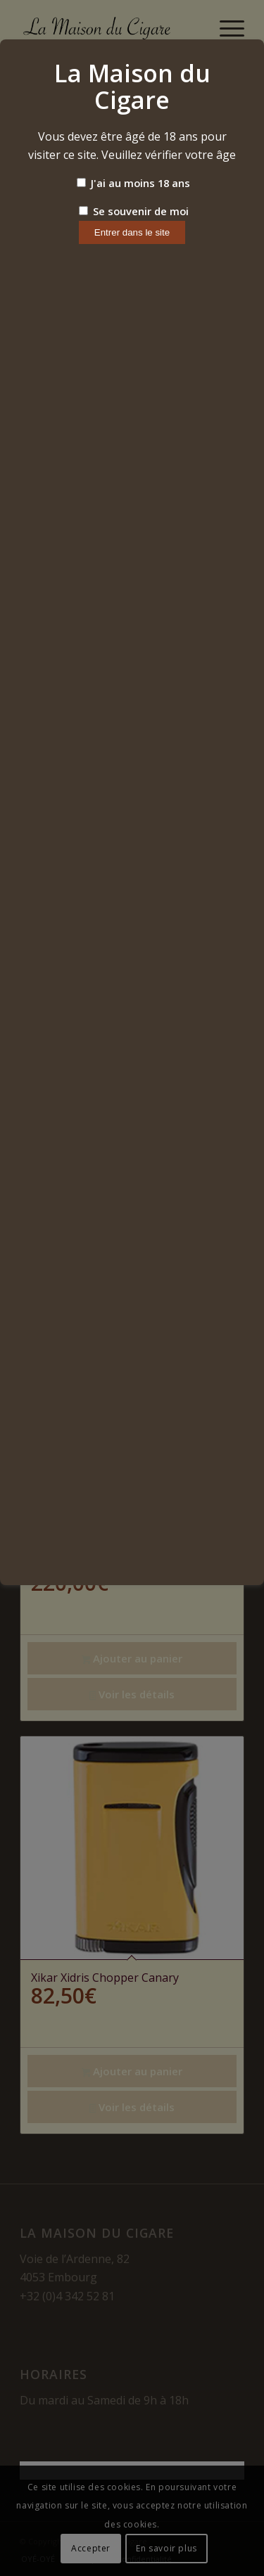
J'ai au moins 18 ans (133, 183)
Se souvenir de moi (134, 211)
